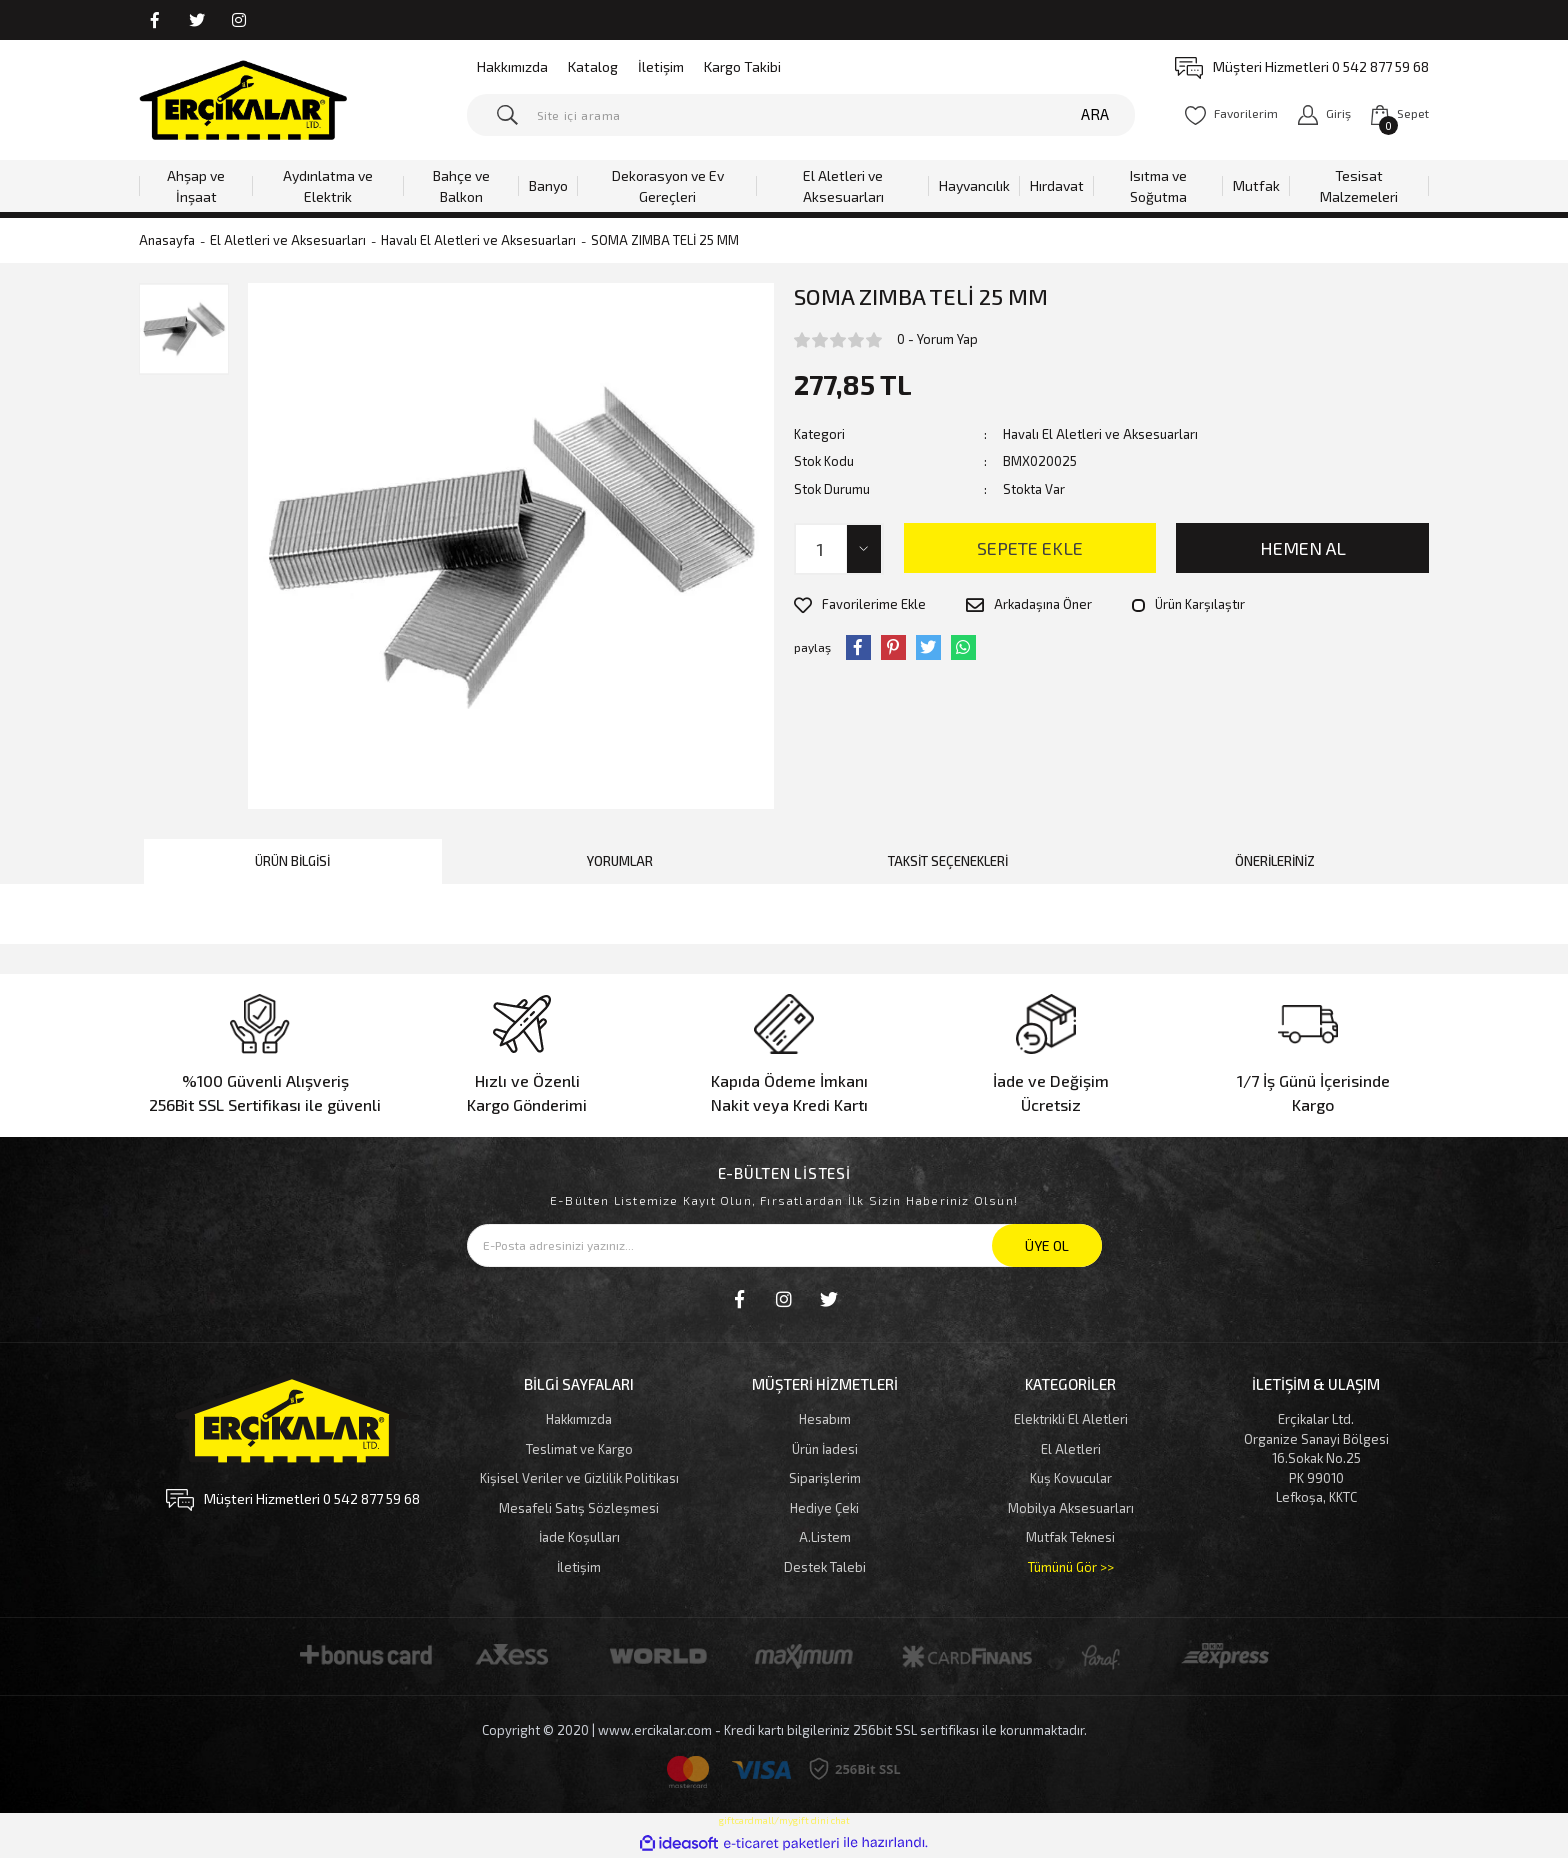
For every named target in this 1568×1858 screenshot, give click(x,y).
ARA (1095, 114)
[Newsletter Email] (784, 1245)
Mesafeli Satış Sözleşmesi (579, 1508)
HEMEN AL (1303, 548)
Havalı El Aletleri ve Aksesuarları (1100, 434)
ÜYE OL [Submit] (1047, 1245)
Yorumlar (620, 861)
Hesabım (825, 1419)
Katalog (593, 66)
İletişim (661, 66)
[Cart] (1400, 114)
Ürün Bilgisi (292, 861)
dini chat (830, 1820)
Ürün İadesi (825, 1449)
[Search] (801, 115)
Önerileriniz (1275, 861)
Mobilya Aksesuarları (1071, 1508)
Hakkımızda (512, 66)
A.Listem (825, 1537)
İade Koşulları (579, 1537)
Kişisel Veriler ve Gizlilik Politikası (579, 1478)
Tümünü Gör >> (1071, 1567)
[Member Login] (1324, 114)
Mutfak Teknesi (1070, 1537)
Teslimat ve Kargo (579, 1449)
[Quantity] (839, 549)
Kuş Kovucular (1071, 1478)
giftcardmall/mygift (764, 1820)
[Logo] (243, 100)
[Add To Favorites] (860, 605)
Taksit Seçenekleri (948, 861)
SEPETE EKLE (1030, 548)
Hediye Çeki (824, 1508)
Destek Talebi (825, 1567)
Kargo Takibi (742, 66)
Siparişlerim (825, 1478)
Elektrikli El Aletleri (1071, 1419)
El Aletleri (1071, 1449)
